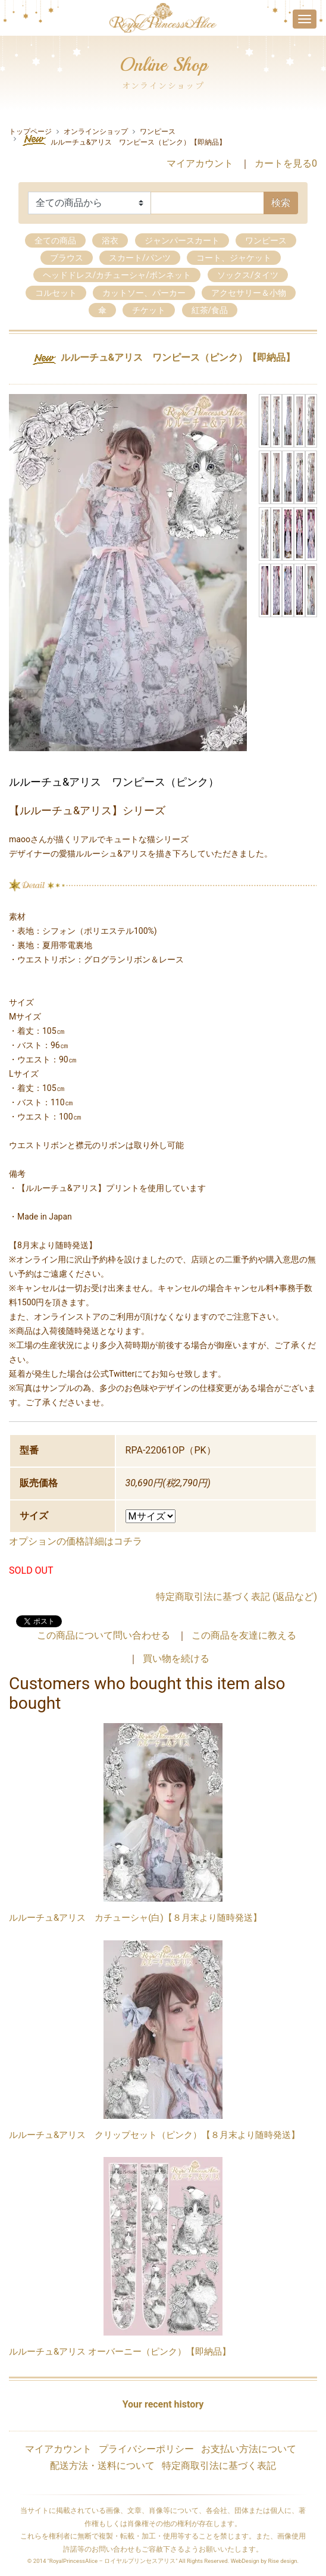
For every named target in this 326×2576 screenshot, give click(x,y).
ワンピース (157, 131)
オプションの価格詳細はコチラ (75, 1541)
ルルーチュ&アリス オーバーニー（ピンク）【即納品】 (120, 2351)
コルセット (56, 293)
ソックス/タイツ (248, 275)
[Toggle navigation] (304, 19)
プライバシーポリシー (146, 2449)
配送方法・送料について (102, 2465)
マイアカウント (200, 163)
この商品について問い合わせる (103, 1635)
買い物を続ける (176, 1658)
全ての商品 (55, 240)
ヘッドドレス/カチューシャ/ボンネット (117, 275)
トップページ (30, 131)
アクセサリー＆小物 (248, 293)
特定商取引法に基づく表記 (219, 2465)
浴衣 (110, 240)
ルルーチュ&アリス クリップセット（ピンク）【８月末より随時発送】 (154, 2135)
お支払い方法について (248, 2449)
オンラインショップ (96, 131)
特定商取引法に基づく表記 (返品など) (236, 1596)
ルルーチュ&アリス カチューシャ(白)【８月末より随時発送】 (135, 1917)
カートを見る (286, 163)
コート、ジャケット (233, 257)
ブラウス (66, 257)
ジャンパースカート (182, 240)
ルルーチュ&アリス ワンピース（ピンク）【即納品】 (123, 140)
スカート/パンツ (140, 257)
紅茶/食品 (210, 310)
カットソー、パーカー (144, 293)
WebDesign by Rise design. (265, 2561)
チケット (148, 310)
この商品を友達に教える (244, 1635)
